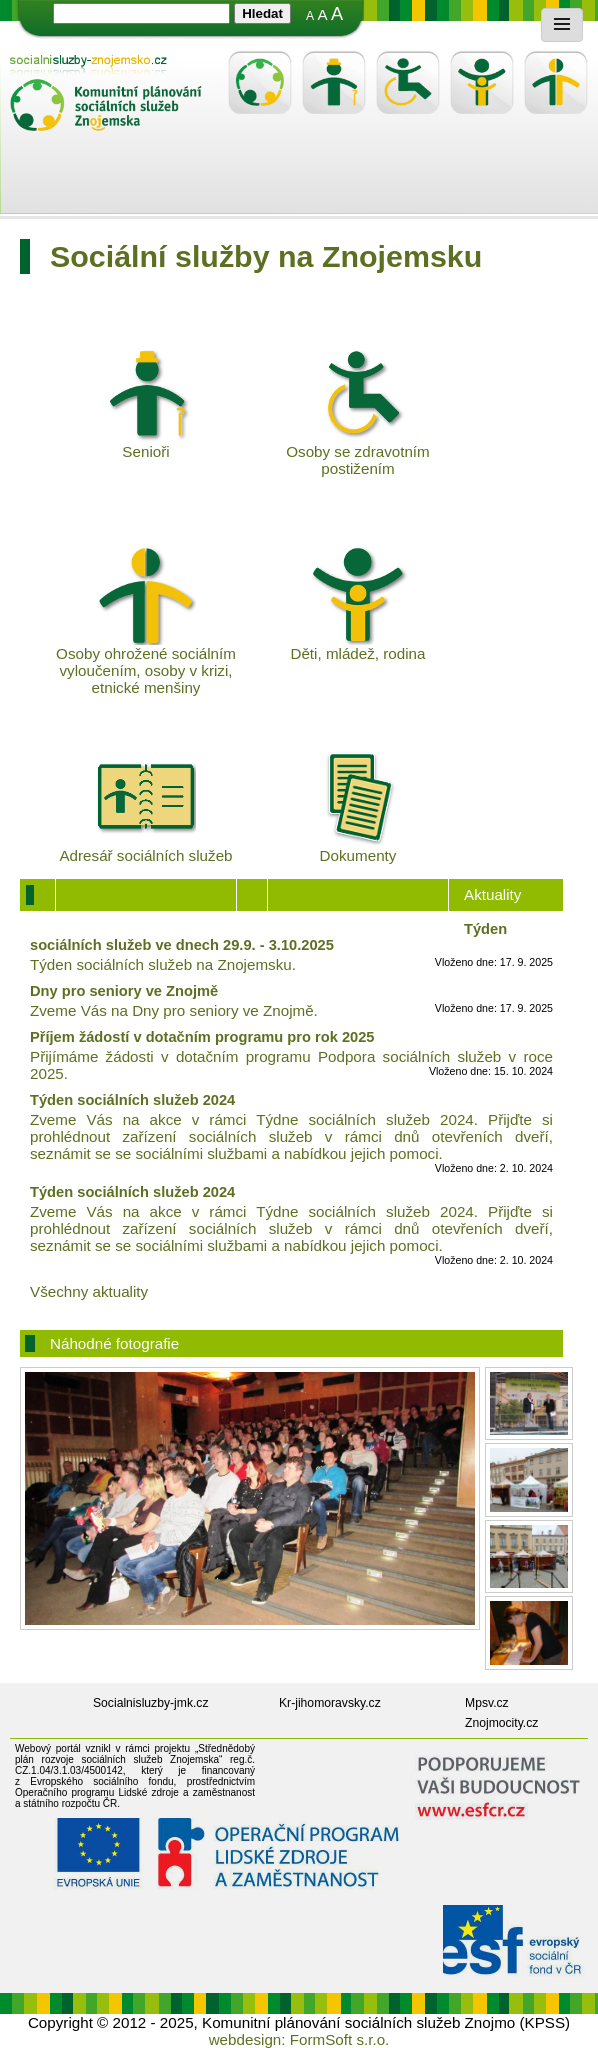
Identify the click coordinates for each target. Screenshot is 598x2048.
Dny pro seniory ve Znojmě (124, 991)
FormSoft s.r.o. (340, 2039)
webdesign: (247, 2039)
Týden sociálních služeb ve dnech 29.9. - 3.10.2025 (268, 937)
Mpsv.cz (487, 1703)
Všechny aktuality (89, 1291)
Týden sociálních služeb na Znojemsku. (163, 964)
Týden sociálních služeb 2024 (132, 1100)
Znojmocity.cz (501, 1723)
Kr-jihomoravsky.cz (330, 1703)
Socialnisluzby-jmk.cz (151, 1703)
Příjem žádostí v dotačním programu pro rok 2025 (202, 1037)
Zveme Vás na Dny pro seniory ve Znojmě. (174, 1010)
